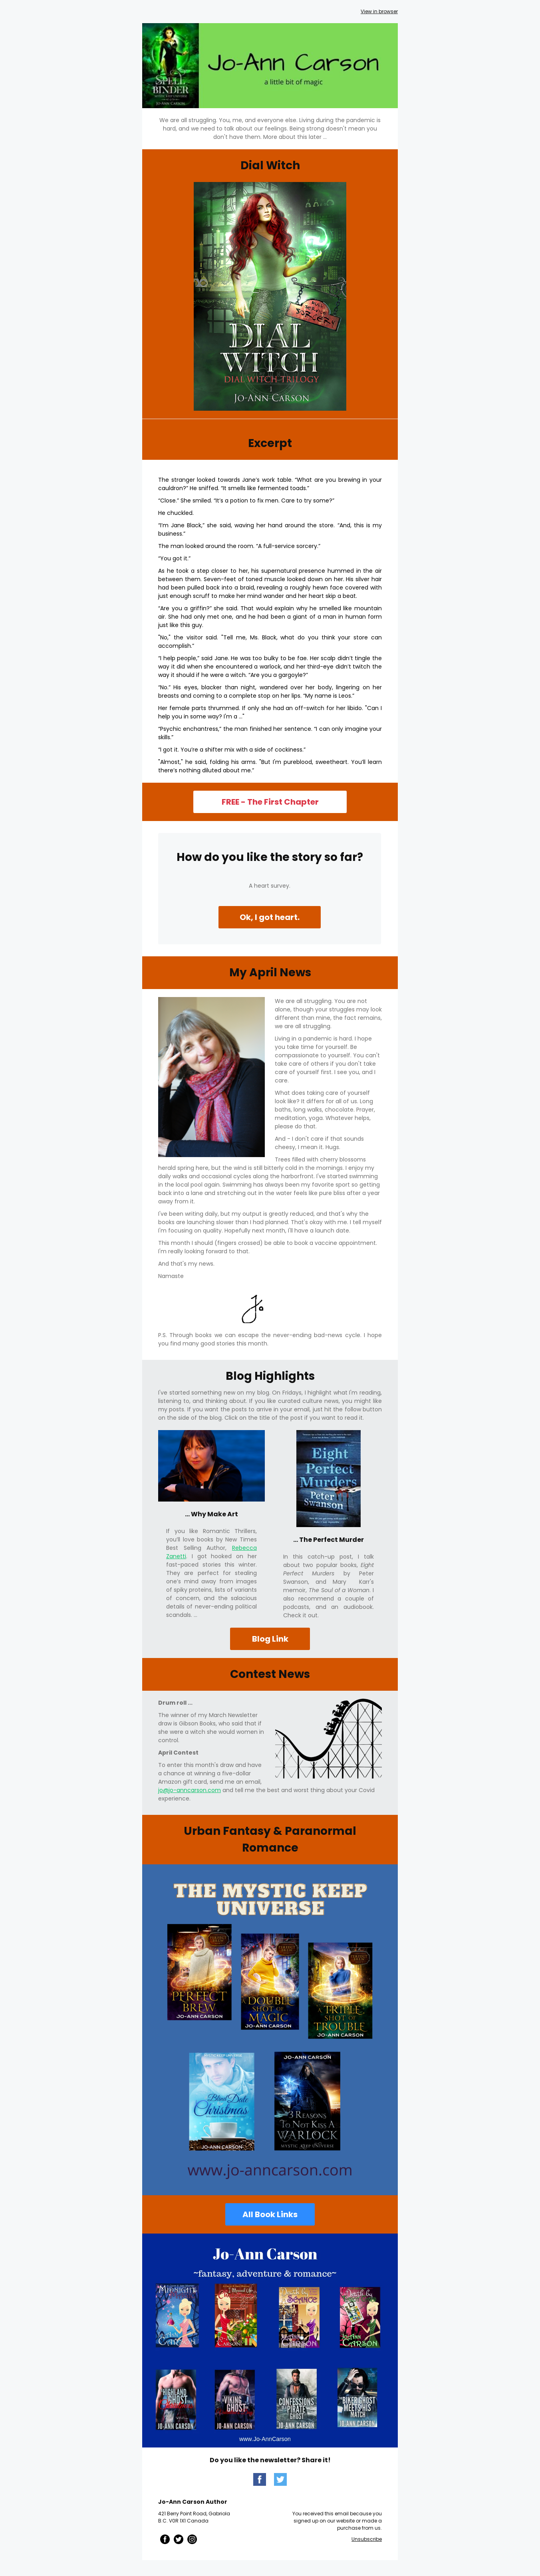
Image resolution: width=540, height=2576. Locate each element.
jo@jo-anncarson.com (189, 1790)
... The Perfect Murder (328, 1539)
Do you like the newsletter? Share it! (270, 2460)
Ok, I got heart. (270, 917)
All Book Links (270, 2214)
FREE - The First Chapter (270, 801)
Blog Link (270, 1638)
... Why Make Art (211, 1514)
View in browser (379, 11)
